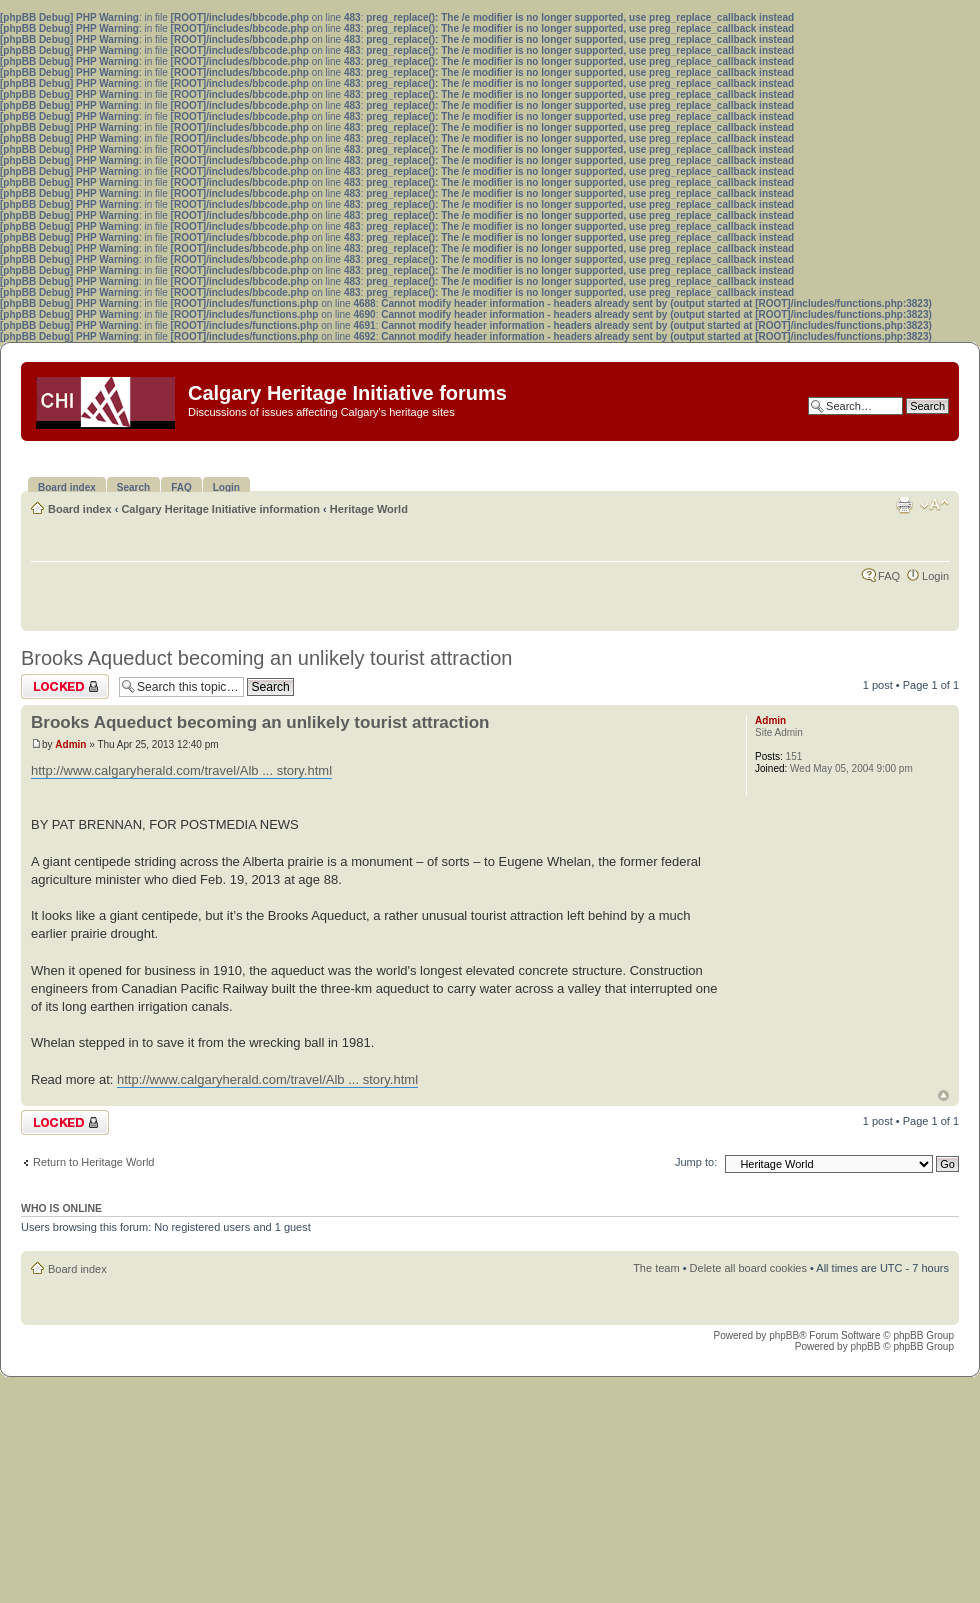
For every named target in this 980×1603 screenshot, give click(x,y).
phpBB (784, 1335)
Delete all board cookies (748, 1268)
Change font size (934, 505)
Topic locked (65, 686)
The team (656, 1268)
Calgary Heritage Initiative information (220, 509)
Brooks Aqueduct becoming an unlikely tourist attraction (266, 658)
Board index (80, 509)
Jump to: (696, 1162)
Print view (904, 505)
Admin (70, 744)
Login (935, 576)
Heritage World (369, 509)
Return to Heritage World (93, 1162)
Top (943, 1095)
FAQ (889, 576)
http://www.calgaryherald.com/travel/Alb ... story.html (181, 770)
